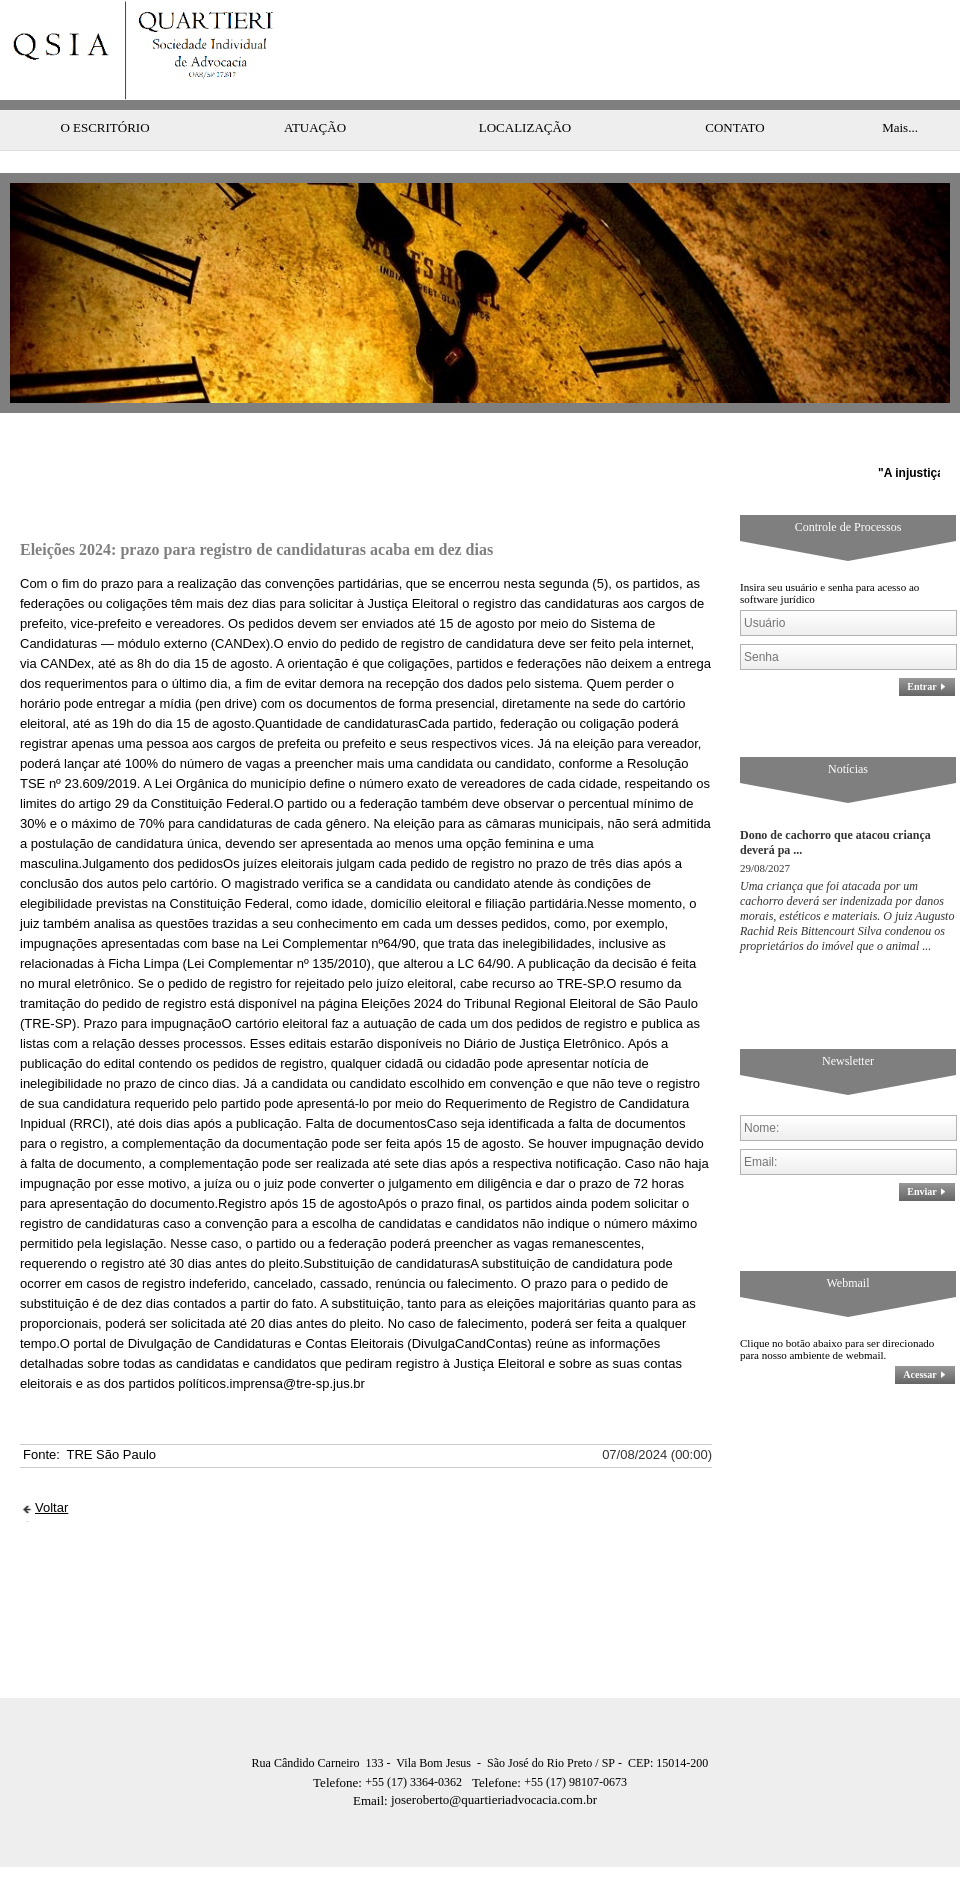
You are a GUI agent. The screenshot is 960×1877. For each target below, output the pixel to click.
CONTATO (734, 87)
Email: (372, 1760)
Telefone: (339, 1742)
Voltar (51, 1467)
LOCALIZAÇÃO (525, 87)
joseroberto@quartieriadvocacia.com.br (475, 1759)
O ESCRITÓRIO (104, 87)
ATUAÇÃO (315, 87)
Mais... (900, 87)
